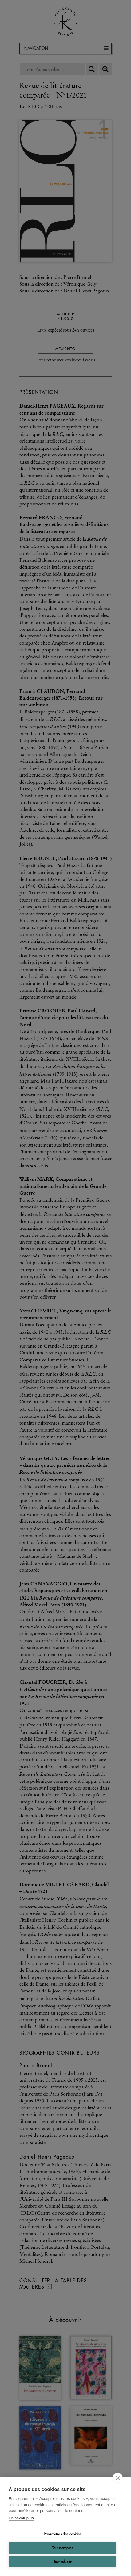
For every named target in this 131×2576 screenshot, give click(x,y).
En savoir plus (21, 2518)
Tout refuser (62, 2561)
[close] (118, 2478)
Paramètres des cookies (62, 2534)
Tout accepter (62, 2548)
